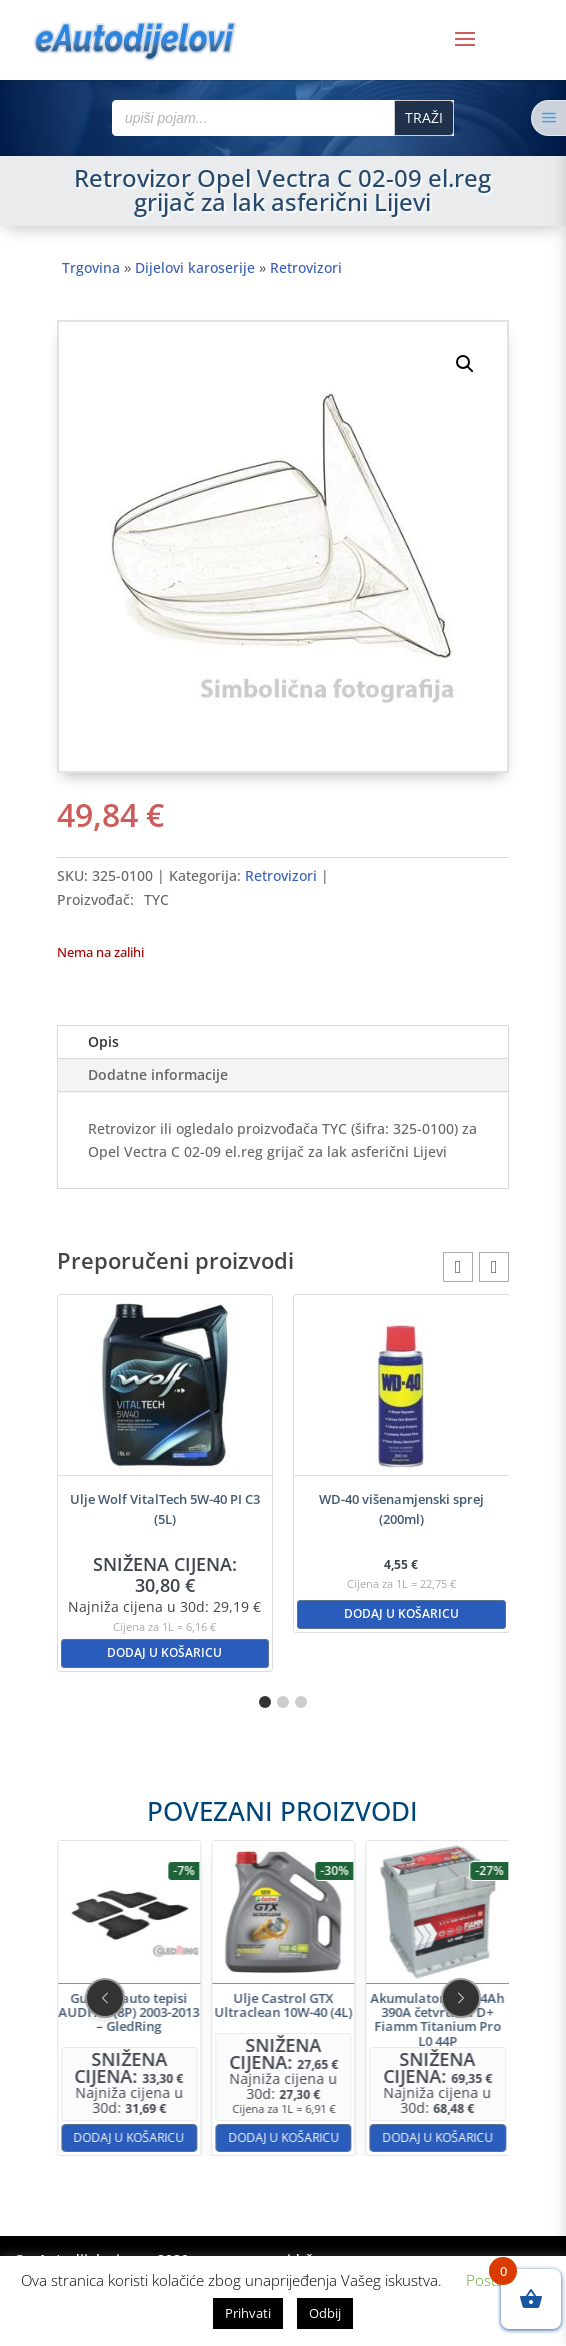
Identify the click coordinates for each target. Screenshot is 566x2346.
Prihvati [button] (248, 2313)
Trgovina (91, 267)
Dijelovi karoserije (195, 267)
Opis (103, 1041)
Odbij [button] (325, 2313)
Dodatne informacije (158, 1074)
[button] (465, 364)
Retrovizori (306, 267)
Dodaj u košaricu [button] (164, 1652)
